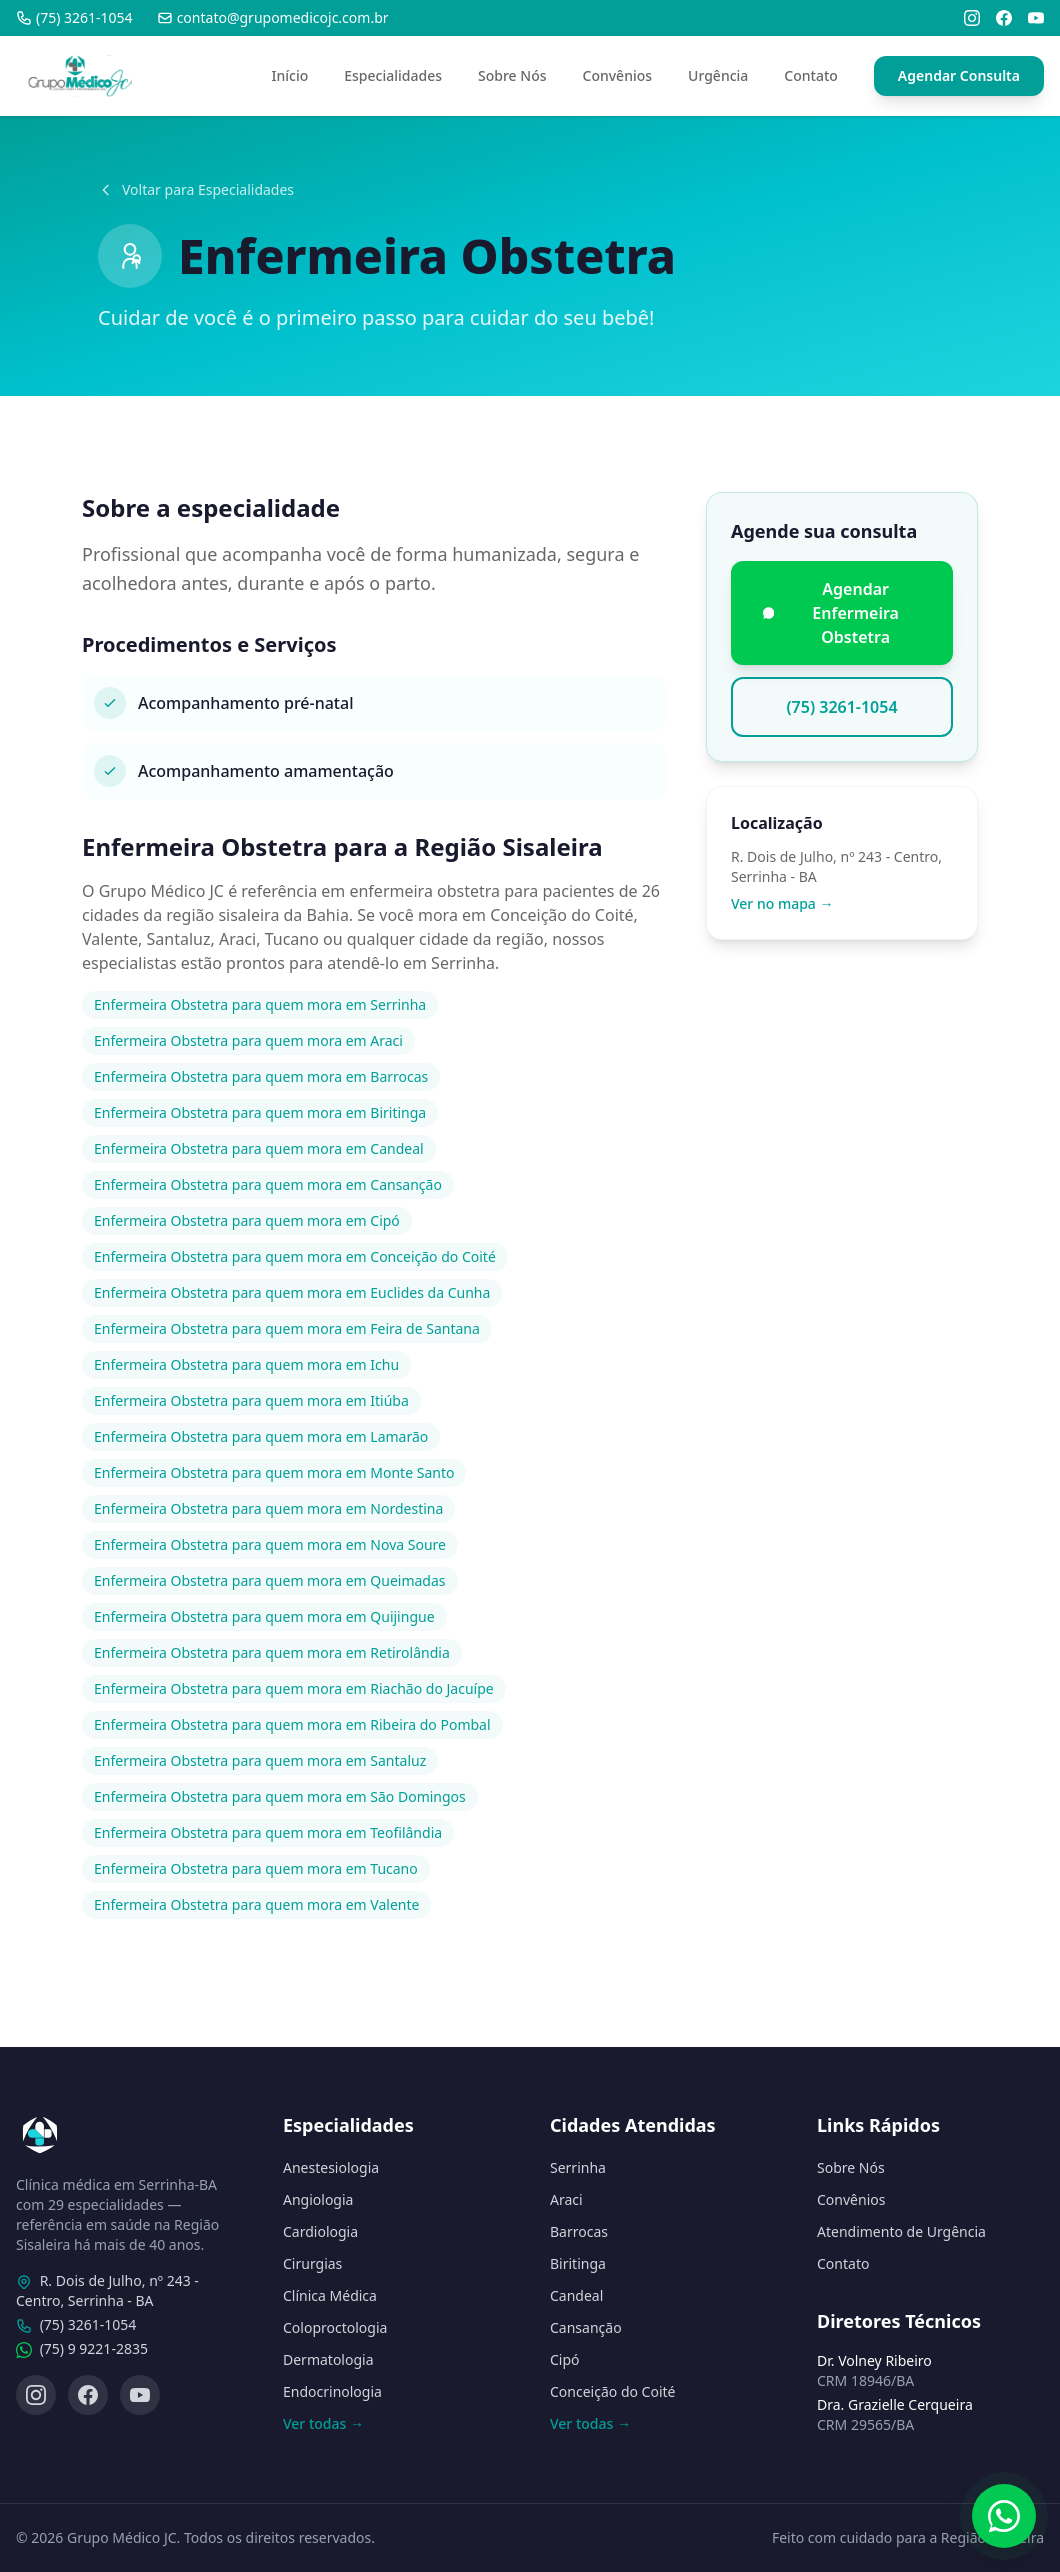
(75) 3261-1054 (74, 17)
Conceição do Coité (612, 2391)
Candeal (576, 2295)
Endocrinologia (332, 2391)
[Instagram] (972, 18)
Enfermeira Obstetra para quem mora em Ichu (246, 1364)
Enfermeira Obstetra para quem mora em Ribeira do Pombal (292, 1724)
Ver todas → (323, 2423)
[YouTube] (1036, 18)
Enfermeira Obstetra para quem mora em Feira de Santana (287, 1328)
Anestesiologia (331, 2167)
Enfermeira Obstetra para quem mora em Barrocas (261, 1076)
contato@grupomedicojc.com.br (273, 17)
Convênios (618, 75)
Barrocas (579, 2231)
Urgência (718, 75)
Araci (566, 2199)
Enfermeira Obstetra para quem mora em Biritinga (260, 1112)
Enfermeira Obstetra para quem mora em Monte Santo (274, 1472)
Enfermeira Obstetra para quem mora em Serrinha (260, 1004)
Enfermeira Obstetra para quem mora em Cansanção (268, 1184)
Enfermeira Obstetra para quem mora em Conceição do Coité (295, 1256)
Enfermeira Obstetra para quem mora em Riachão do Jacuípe (294, 1688)
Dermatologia (328, 2359)
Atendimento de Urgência (901, 2231)
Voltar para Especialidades (196, 189)
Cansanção (586, 2327)
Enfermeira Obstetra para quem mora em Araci (248, 1040)
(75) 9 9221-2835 (94, 2348)
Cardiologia (320, 2231)
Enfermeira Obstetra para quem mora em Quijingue (264, 1616)
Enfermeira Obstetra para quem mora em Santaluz (260, 1760)
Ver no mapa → (782, 903)
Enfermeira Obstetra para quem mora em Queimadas (270, 1580)
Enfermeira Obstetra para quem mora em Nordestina (268, 1508)
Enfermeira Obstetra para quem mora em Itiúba (251, 1400)
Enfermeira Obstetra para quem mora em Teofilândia (268, 1832)
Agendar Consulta (959, 75)
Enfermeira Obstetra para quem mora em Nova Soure (270, 1544)
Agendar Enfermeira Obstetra (831, 613)
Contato (811, 75)
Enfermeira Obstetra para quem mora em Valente (256, 1904)
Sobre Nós (512, 75)
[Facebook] (1004, 18)
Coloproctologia (335, 2327)
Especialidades (393, 75)
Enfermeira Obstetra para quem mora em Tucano (256, 1868)
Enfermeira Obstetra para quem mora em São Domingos (280, 1796)
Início (290, 75)
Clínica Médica (330, 2295)
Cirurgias (312, 2263)
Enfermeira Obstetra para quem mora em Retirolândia (272, 1652)
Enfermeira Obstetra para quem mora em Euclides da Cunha (292, 1292)
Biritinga (578, 2263)
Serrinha (578, 2167)
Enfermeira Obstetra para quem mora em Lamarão (261, 1436)
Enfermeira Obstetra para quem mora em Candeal (259, 1148)
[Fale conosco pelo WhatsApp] (1004, 2516)
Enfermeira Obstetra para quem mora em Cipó (247, 1220)
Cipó (565, 2359)
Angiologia (318, 2199)
